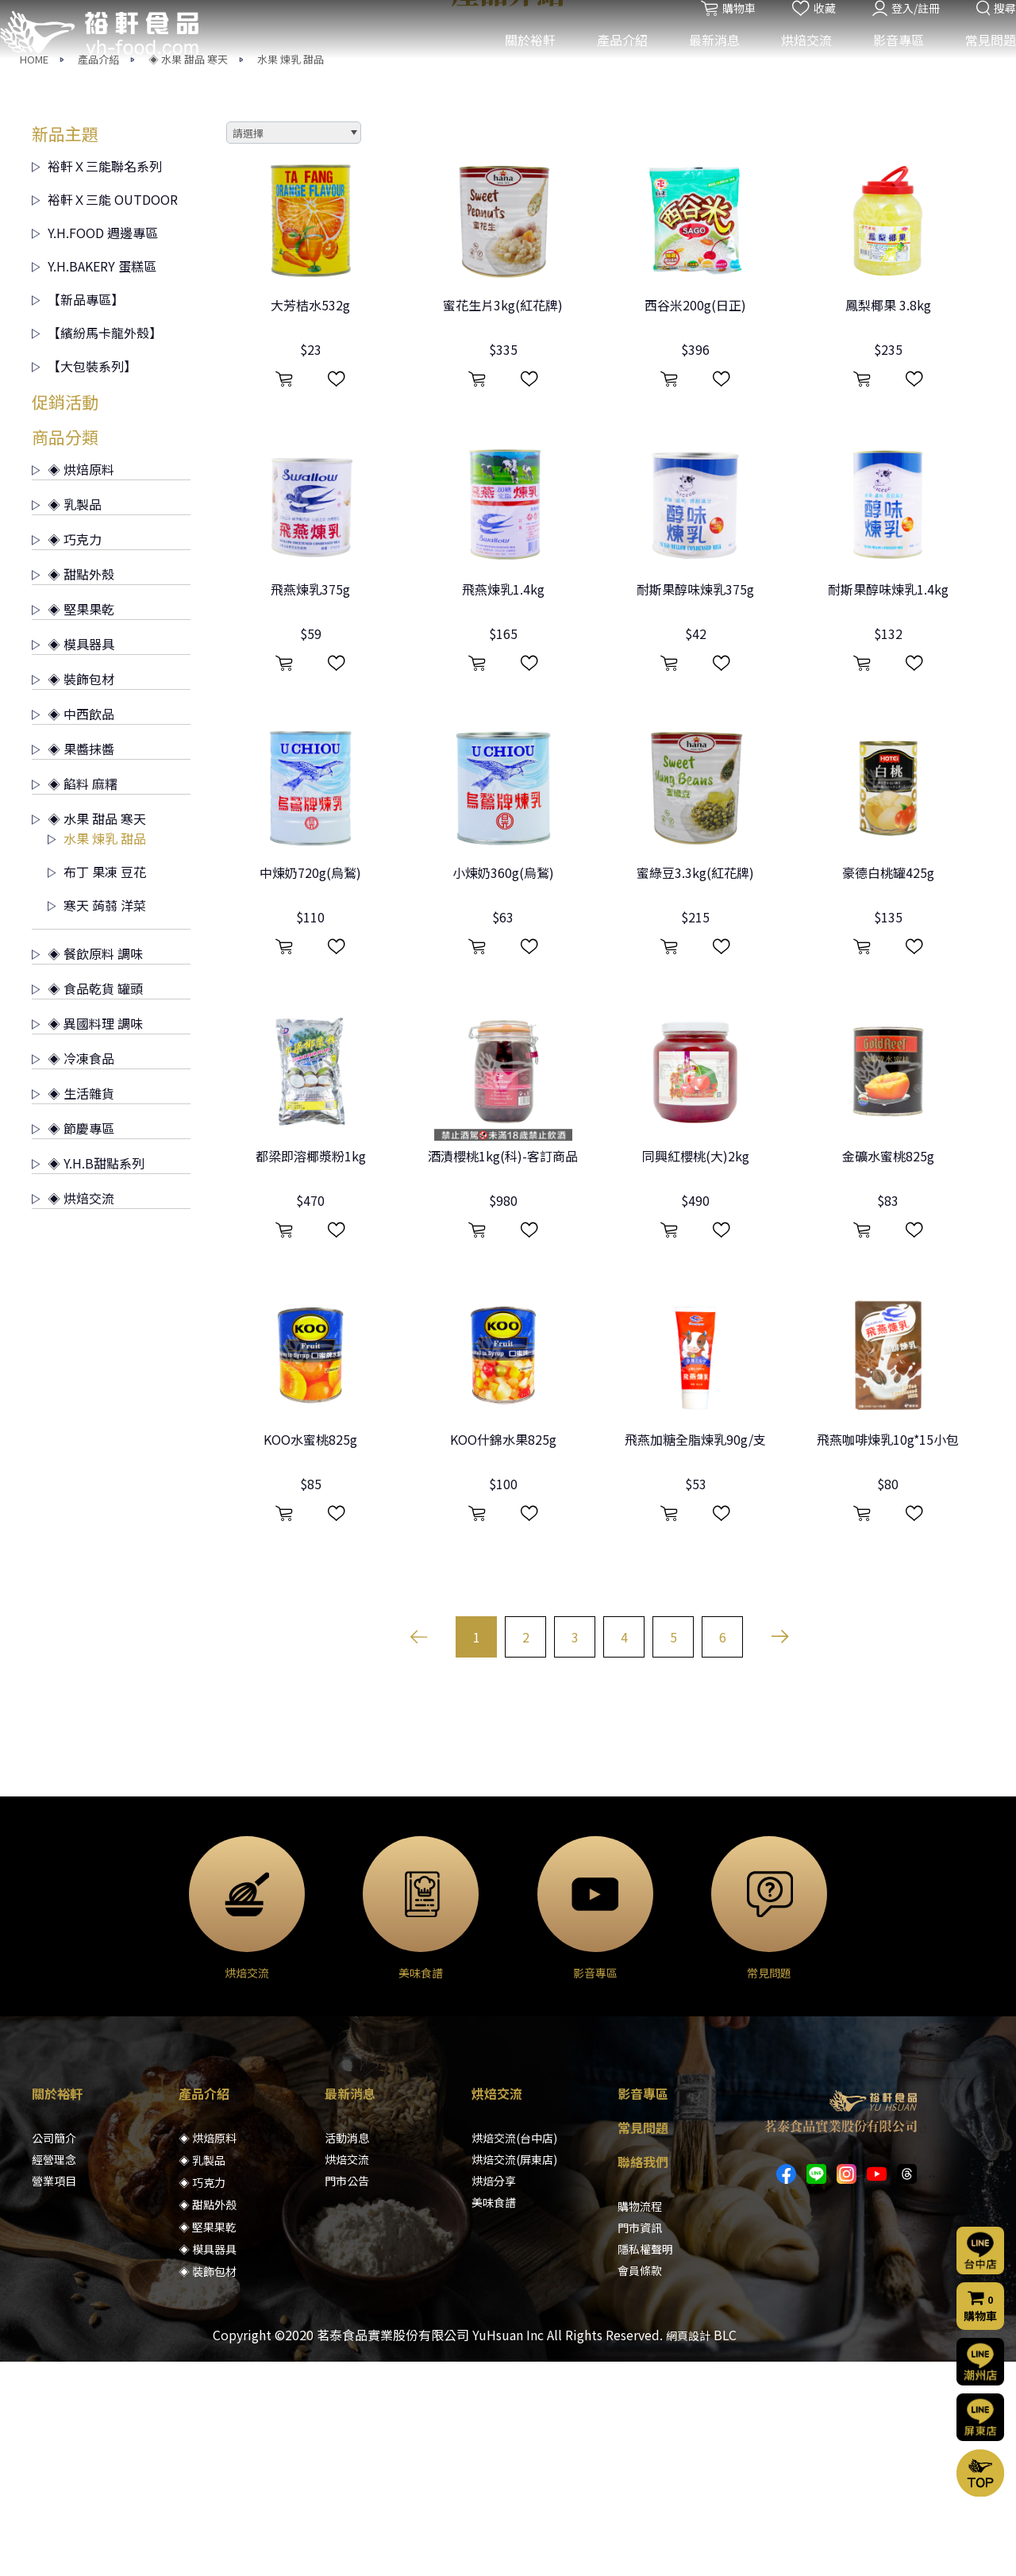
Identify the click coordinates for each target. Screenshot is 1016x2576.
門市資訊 (640, 2442)
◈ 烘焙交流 (73, 1412)
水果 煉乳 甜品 (290, 273)
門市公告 (347, 2395)
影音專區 (886, 61)
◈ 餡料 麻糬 (74, 997)
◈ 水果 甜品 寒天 (188, 273)
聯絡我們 (643, 2375)
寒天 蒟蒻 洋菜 (97, 1119)
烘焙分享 (493, 2395)
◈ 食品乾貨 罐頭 (87, 1202)
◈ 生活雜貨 (73, 1307)
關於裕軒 (518, 61)
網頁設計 (688, 2550)
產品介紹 (610, 61)
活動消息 (347, 2352)
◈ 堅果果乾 (73, 823)
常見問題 (978, 61)
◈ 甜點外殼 (73, 788)
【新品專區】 (78, 513)
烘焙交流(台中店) (514, 2352)
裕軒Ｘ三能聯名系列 (97, 380)
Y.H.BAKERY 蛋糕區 (94, 480)
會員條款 (640, 2485)
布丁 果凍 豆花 (97, 1085)
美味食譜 (493, 2416)
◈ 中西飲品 (73, 928)
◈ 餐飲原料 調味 (87, 1167)
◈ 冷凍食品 (73, 1272)
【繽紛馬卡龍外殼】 (97, 546)
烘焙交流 (794, 61)
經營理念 (54, 2374)
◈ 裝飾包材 (73, 893)
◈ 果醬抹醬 (73, 962)
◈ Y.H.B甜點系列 (88, 1377)
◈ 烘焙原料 (73, 683)
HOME (34, 273)
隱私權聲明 (645, 2463)
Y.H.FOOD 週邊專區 (95, 446)
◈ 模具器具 (73, 858)
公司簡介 (54, 2352)
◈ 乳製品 (67, 718)
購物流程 (640, 2420)
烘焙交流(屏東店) (514, 2374)
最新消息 (702, 61)
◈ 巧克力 (67, 753)
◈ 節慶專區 (73, 1342)
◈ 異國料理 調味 (87, 1237)
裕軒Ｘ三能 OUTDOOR (105, 413)
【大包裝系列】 (84, 580)
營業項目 (54, 2395)
